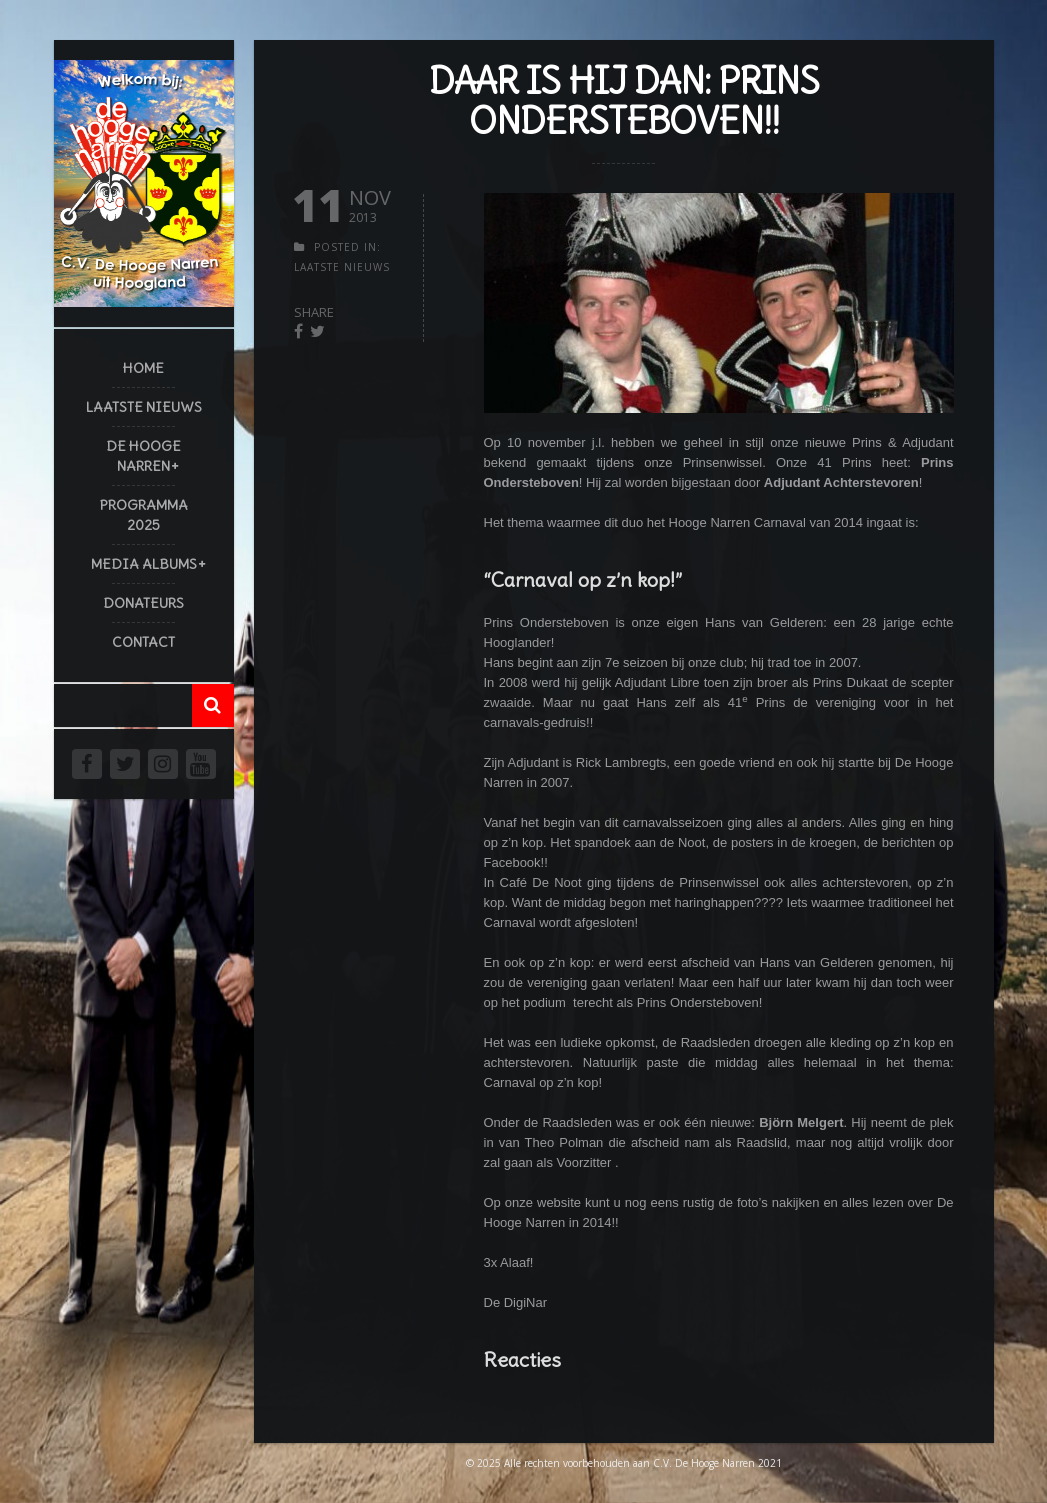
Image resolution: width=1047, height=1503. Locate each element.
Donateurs (143, 603)
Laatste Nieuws (144, 407)
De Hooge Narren (143, 456)
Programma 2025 (144, 515)
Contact (143, 642)
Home (143, 368)
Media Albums (144, 564)
